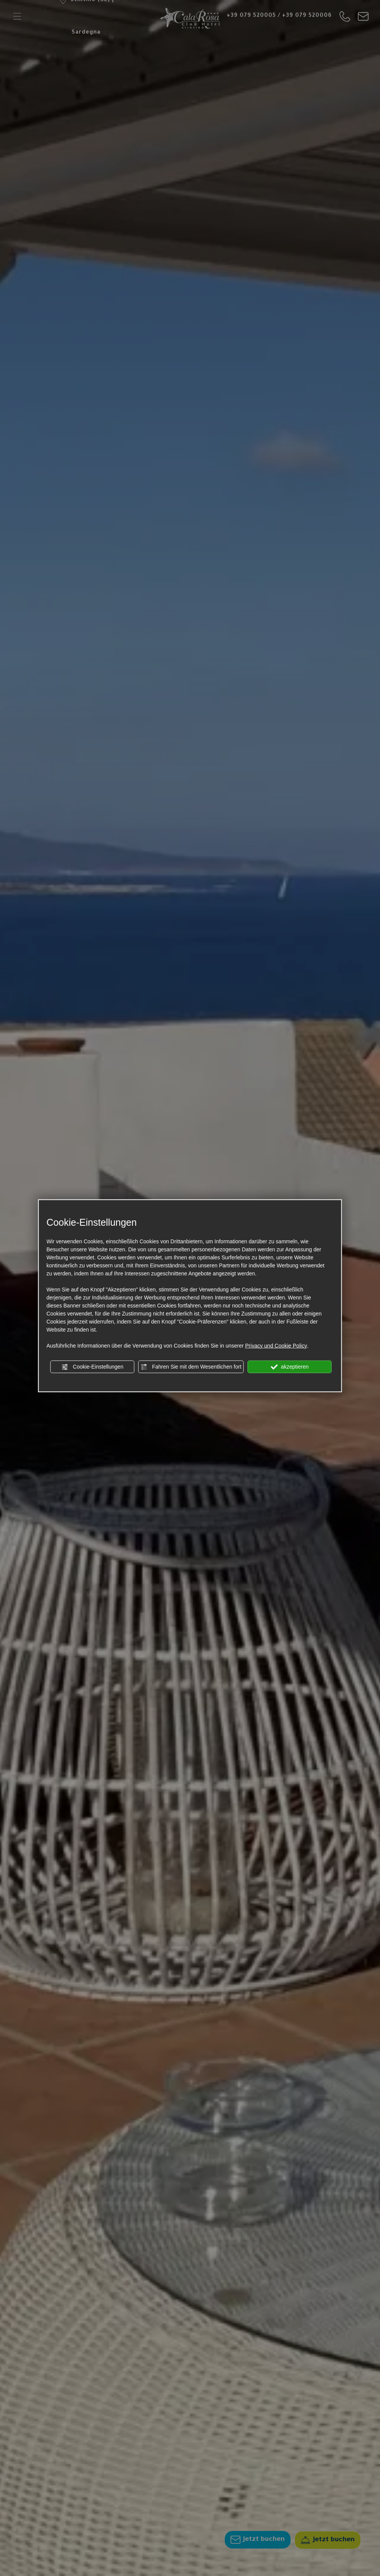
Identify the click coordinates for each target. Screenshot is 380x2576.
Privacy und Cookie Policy (276, 1345)
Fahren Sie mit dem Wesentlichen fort (191, 1366)
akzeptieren (290, 1366)
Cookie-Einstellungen (92, 1366)
